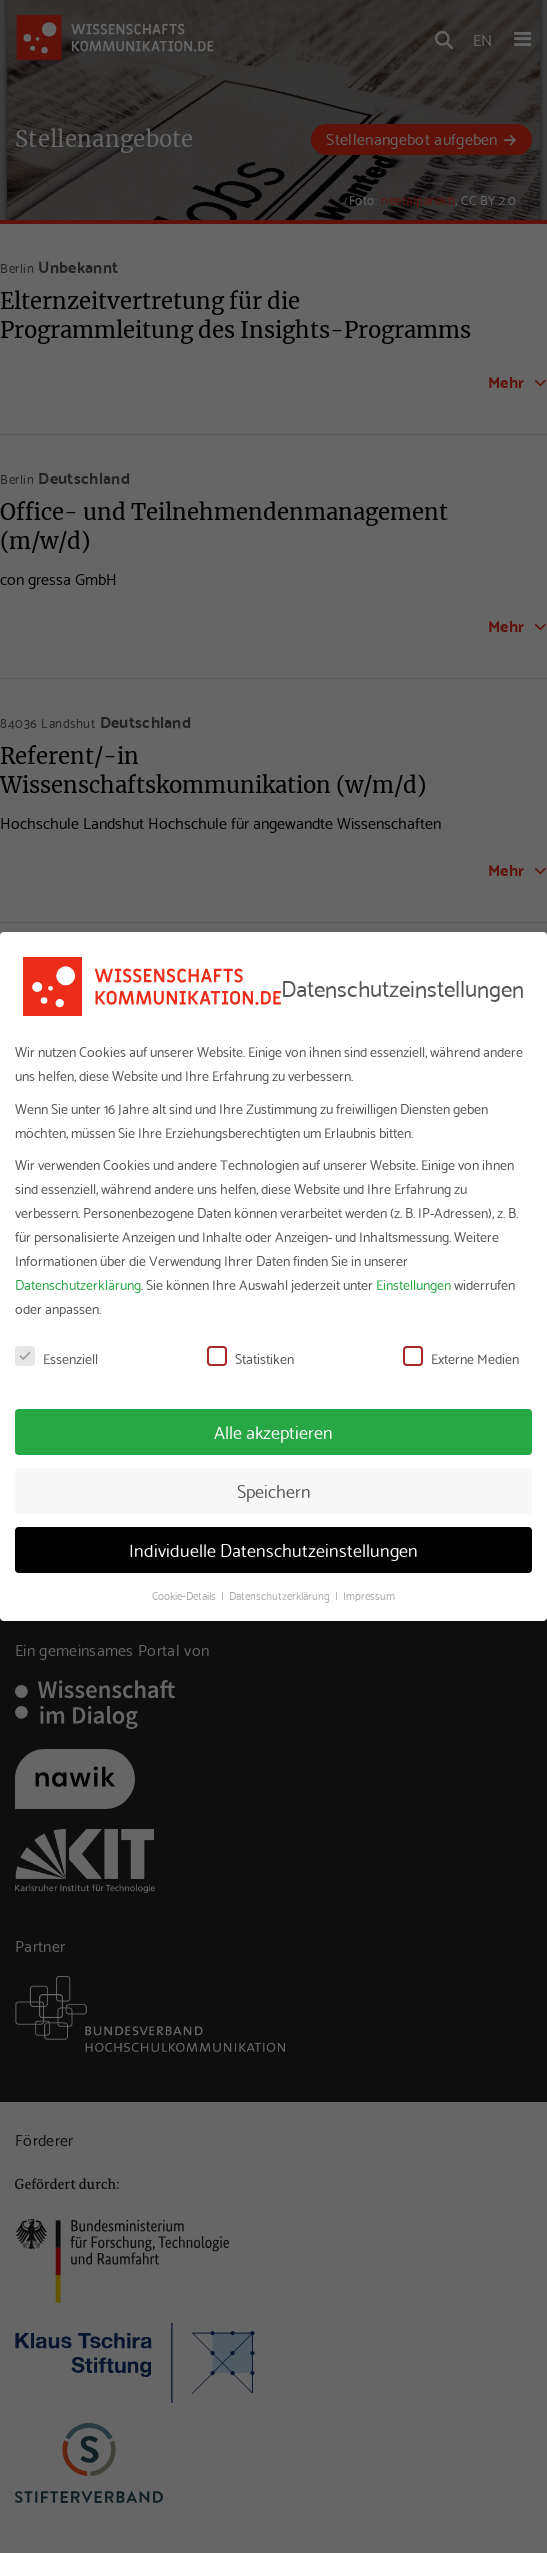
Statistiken (250, 1358)
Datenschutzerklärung (78, 1284)
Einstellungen (413, 1284)
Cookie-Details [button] (185, 1595)
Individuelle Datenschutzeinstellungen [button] (273, 1549)
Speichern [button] (274, 1490)
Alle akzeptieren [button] (273, 1431)
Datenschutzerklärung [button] (281, 1595)
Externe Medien (461, 1358)
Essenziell (56, 1358)
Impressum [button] (369, 1595)
